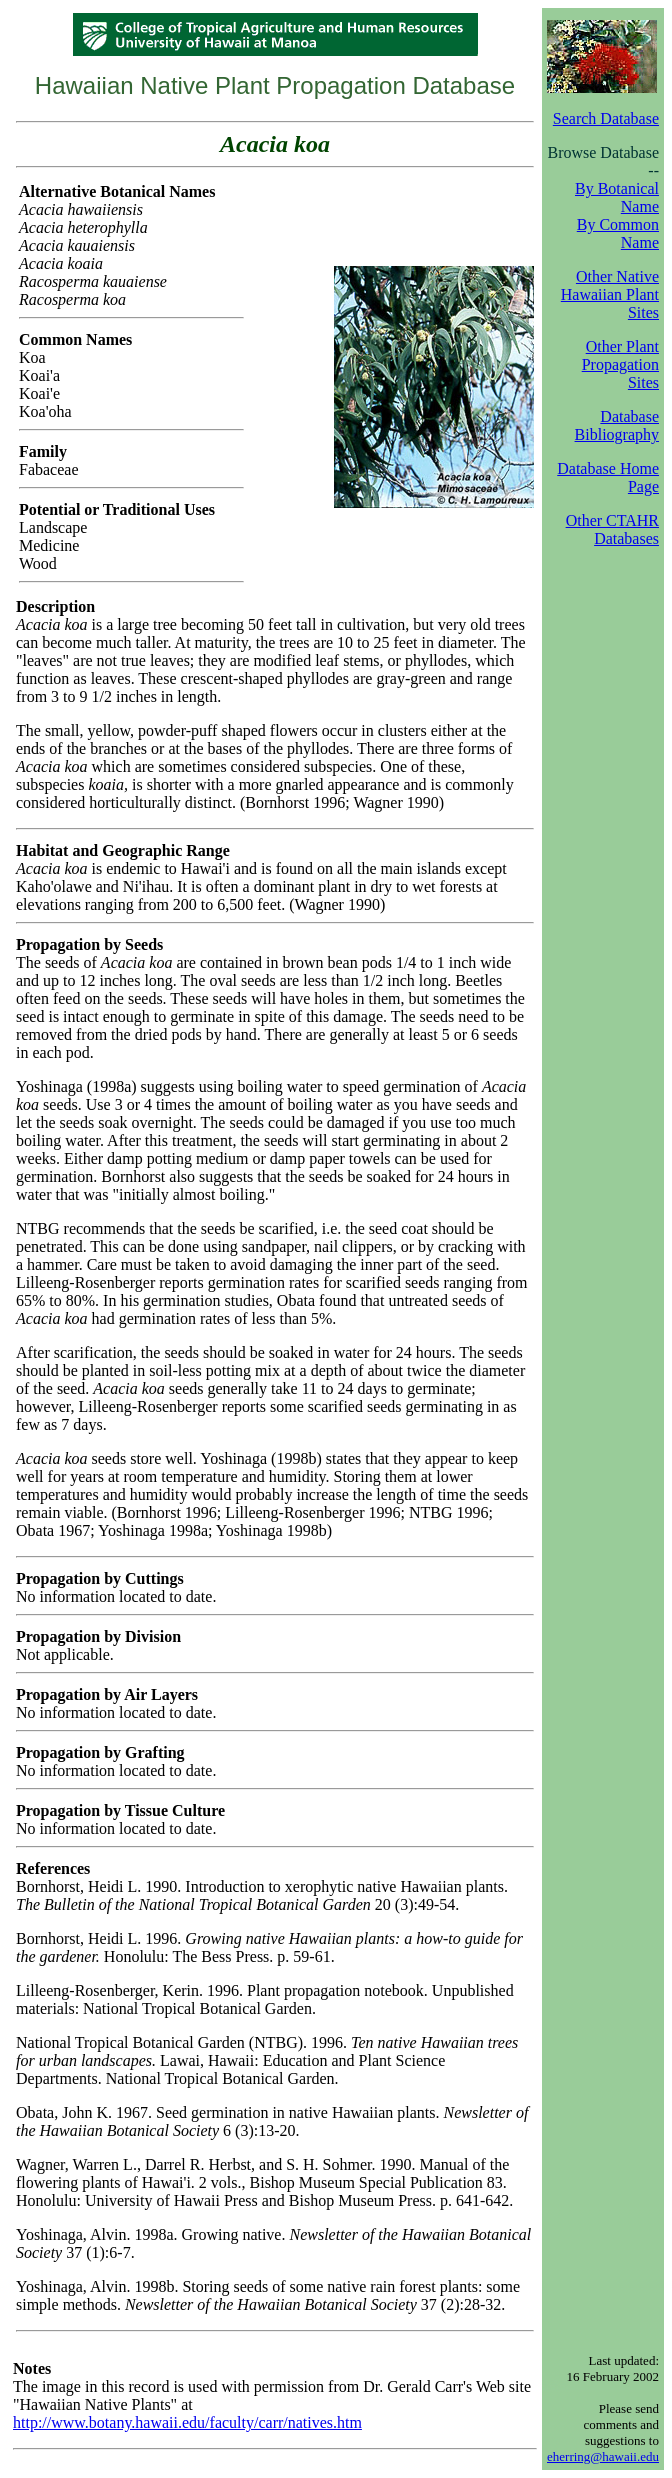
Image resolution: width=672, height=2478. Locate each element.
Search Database (606, 118)
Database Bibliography (617, 425)
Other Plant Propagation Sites (620, 364)
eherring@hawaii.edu (603, 2456)
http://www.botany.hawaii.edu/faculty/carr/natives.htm (187, 2422)
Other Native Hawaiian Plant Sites (610, 294)
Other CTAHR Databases (612, 529)
